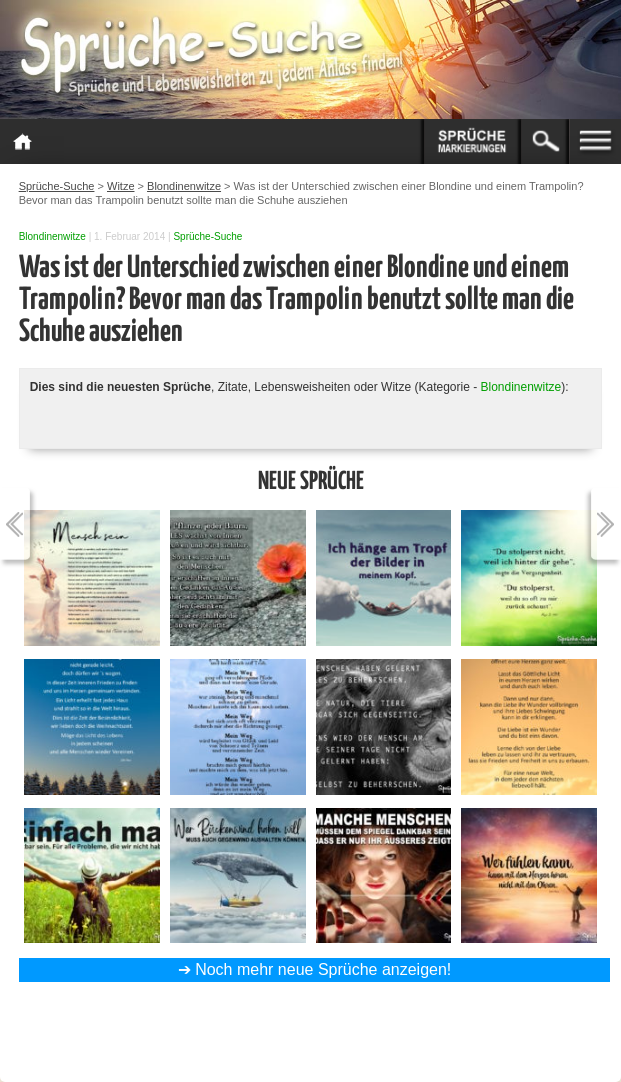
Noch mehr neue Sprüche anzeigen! (323, 969)
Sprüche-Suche (207, 236)
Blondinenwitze (52, 236)
